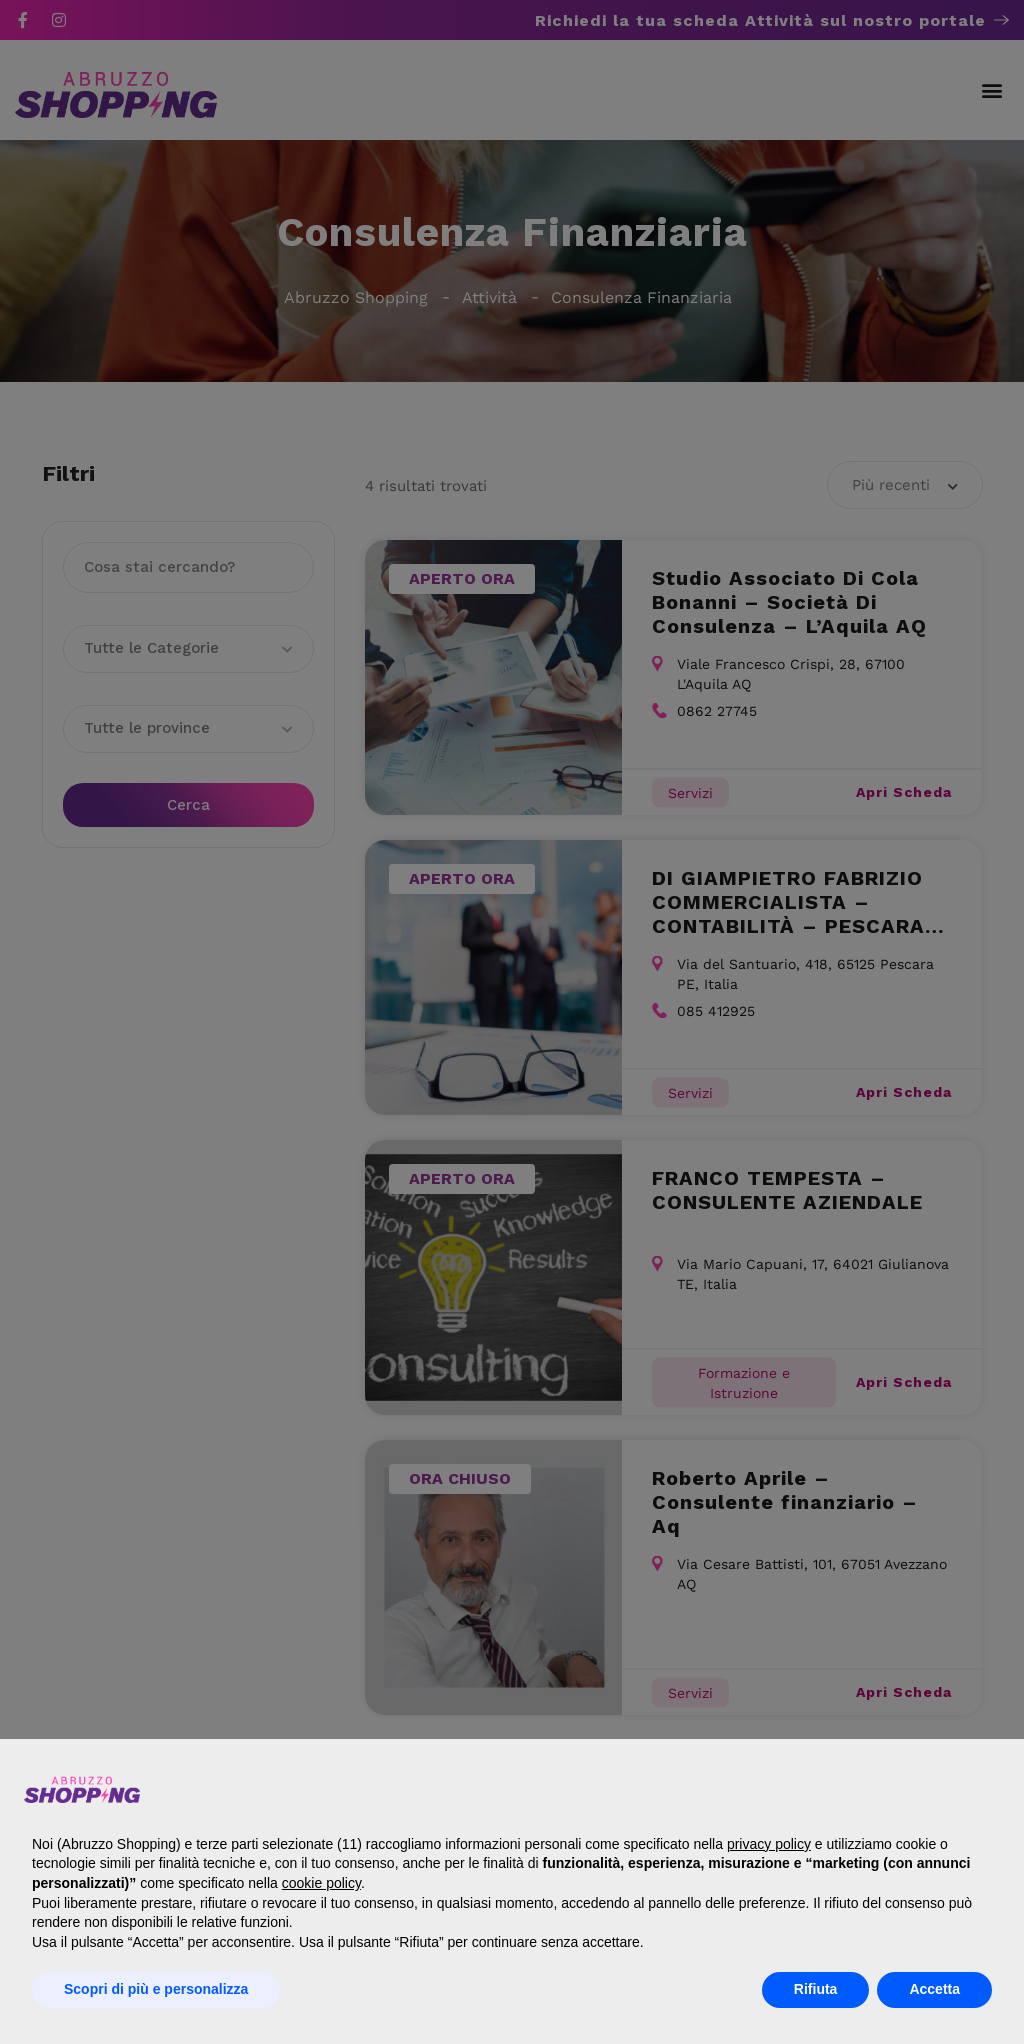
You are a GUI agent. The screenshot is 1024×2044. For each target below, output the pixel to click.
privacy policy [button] (769, 1844)
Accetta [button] (934, 1989)
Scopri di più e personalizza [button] (156, 1989)
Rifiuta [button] (816, 1989)
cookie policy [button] (321, 1883)
